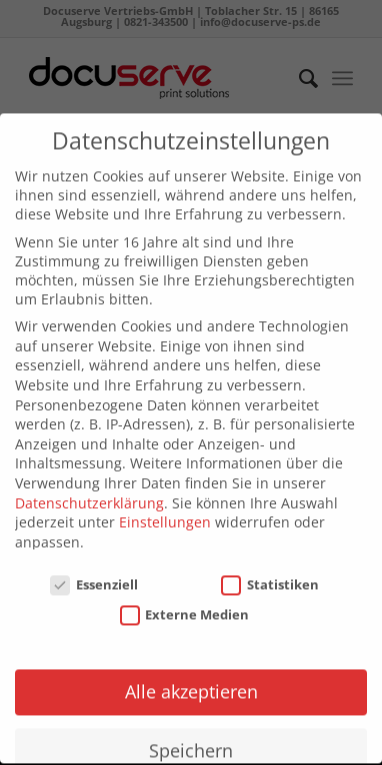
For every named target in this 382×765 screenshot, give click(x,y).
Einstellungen (165, 512)
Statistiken (270, 575)
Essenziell (94, 575)
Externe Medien (185, 606)
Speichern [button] (191, 741)
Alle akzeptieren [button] (191, 682)
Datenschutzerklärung (89, 493)
